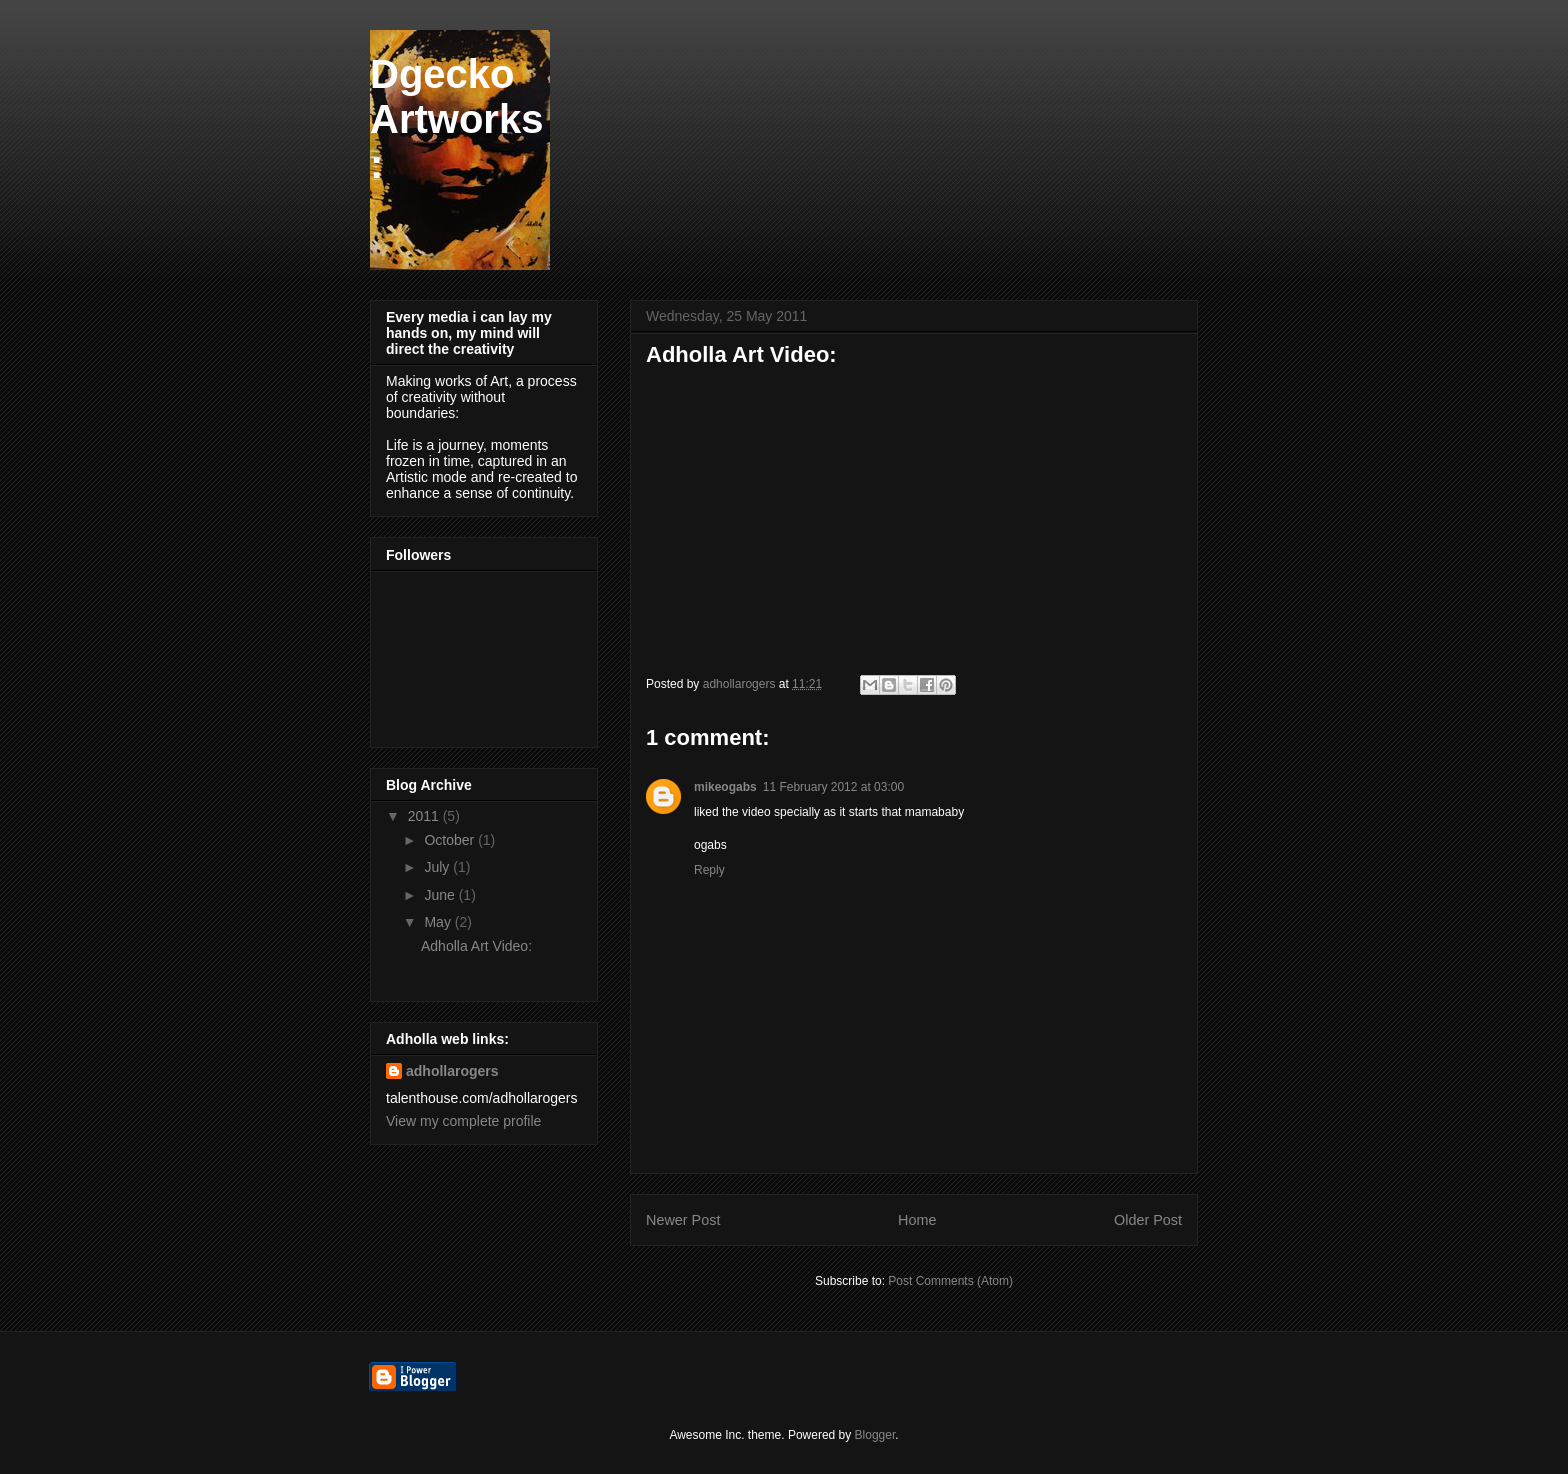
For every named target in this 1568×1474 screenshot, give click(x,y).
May (439, 922)
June (441, 895)
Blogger (875, 1435)
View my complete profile (463, 1121)
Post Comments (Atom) (950, 1281)
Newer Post (683, 1220)
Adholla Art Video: (476, 946)
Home (917, 1220)
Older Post (1148, 1220)
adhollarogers (452, 1071)
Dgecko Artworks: (456, 119)
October (451, 840)
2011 (425, 816)
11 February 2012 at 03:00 (833, 787)
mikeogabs (725, 787)
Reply (709, 870)
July (438, 867)
